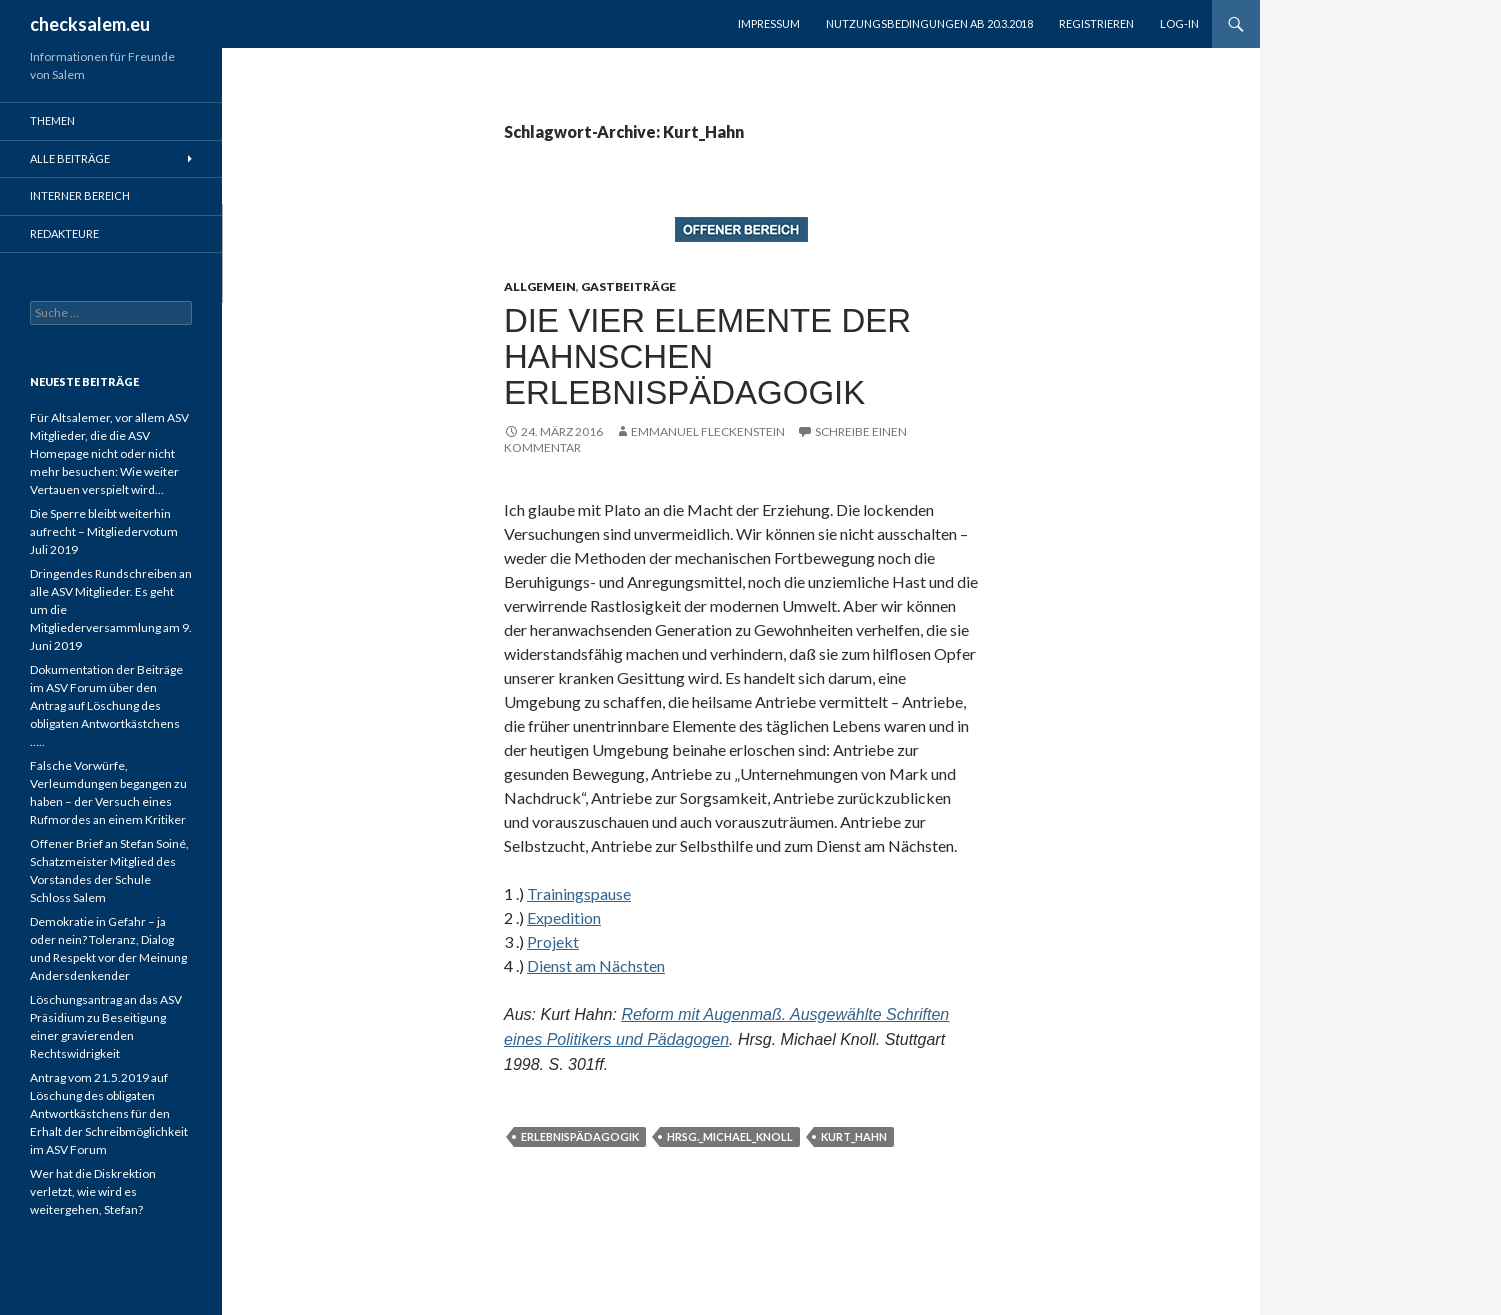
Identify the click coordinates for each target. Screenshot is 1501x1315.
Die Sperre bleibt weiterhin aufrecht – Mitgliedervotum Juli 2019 (104, 531)
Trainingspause (579, 893)
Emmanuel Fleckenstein (708, 431)
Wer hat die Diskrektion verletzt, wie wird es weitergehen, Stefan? (93, 1191)
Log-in (1179, 23)
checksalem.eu (90, 24)
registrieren (1096, 23)
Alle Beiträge (70, 158)
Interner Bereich (80, 195)
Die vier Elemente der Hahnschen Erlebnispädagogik (707, 356)
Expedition (564, 917)
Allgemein (540, 286)
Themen (52, 120)
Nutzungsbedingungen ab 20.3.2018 (929, 23)
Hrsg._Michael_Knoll (730, 1136)
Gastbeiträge (628, 286)
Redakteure (64, 233)
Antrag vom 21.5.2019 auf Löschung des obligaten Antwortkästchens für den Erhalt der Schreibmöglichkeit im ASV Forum (109, 1113)
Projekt (553, 941)
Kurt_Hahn (854, 1136)
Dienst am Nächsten (596, 965)
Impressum (769, 23)
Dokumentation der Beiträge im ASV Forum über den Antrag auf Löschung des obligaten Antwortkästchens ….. (106, 705)
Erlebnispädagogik (580, 1136)
